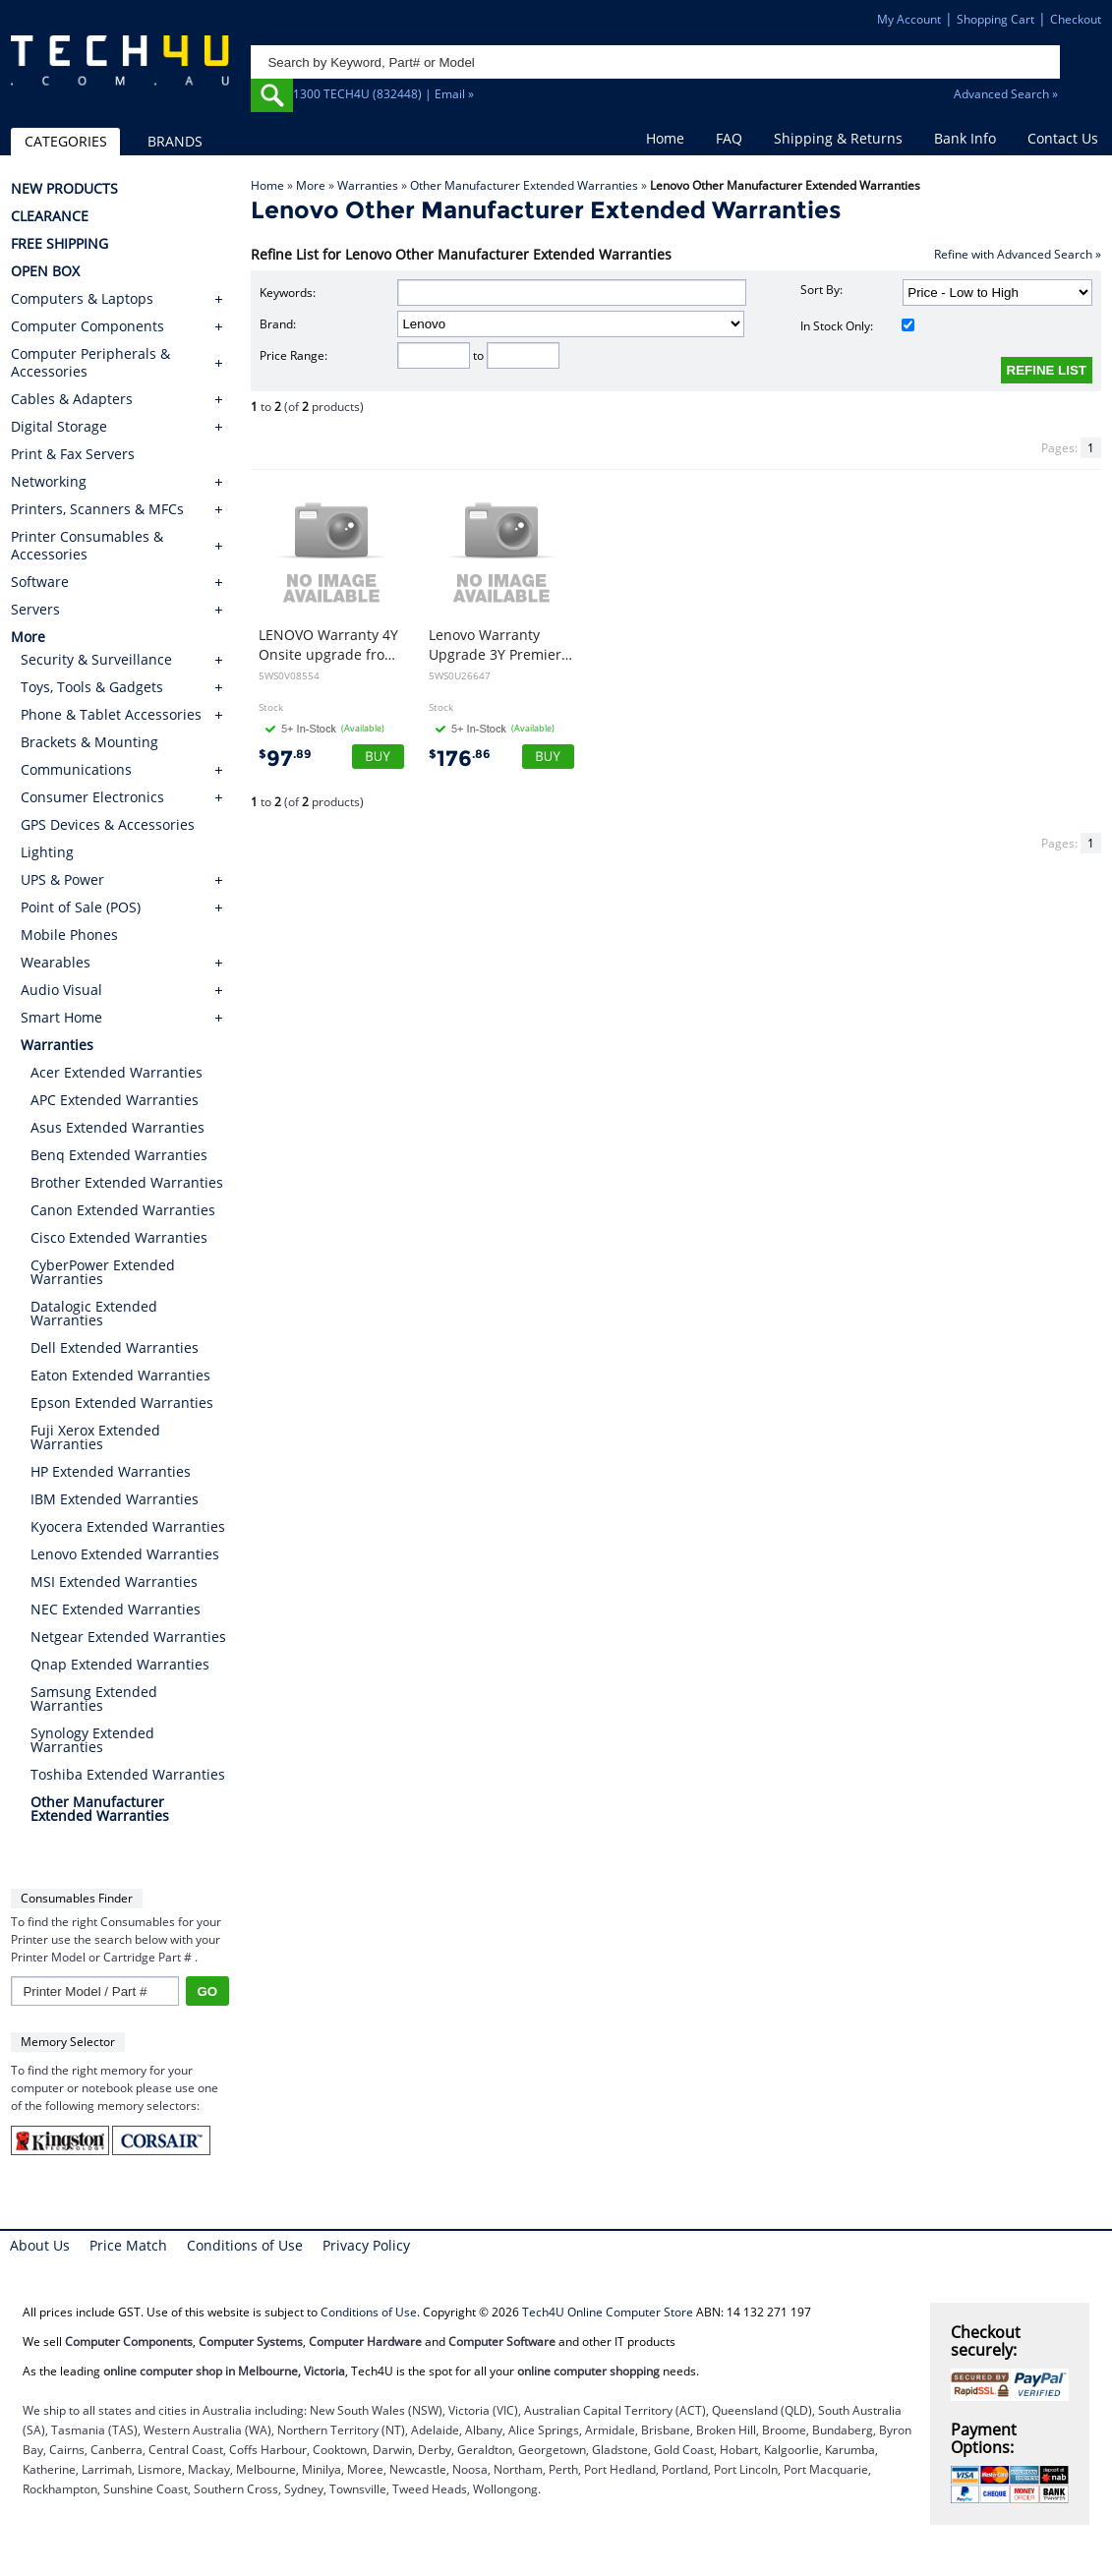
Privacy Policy (366, 2245)
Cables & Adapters (72, 399)
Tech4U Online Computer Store (607, 2312)
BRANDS (175, 141)
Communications (76, 769)
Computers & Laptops (82, 299)
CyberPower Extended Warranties (102, 1272)
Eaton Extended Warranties (120, 1375)
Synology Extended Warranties (92, 1740)
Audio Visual (61, 989)
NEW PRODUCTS (64, 189)
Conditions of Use (245, 2245)
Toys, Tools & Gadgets (92, 686)
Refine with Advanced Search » (1017, 254)
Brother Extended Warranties (126, 1182)
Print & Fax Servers (73, 454)
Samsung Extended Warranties (93, 1698)
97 (285, 758)
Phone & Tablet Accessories (111, 714)
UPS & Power (62, 879)
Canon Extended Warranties (122, 1209)
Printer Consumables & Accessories (87, 545)
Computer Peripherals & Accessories (90, 363)
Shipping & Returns (838, 138)
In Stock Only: (857, 326)
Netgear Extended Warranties (128, 1636)
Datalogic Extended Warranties (93, 1313)
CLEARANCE (49, 216)
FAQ (729, 138)
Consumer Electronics (92, 797)
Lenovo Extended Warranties (124, 1554)
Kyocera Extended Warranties (127, 1526)
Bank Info (965, 138)
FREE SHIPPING (59, 244)
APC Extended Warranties (114, 1099)
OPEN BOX (45, 271)
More (310, 185)
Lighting (47, 852)
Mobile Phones (69, 934)
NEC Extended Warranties (115, 1609)
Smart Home (61, 1017)
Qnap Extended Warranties (119, 1664)
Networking (49, 482)
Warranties (367, 185)
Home (665, 138)
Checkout (1075, 19)
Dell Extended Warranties (114, 1347)
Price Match (128, 2245)
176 (460, 758)
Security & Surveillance (96, 659)
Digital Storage (59, 427)
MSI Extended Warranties (114, 1581)
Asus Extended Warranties (117, 1127)
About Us (40, 2245)
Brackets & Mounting (89, 741)
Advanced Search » (1006, 94)
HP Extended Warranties (110, 1471)
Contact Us (1062, 138)
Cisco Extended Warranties (118, 1237)
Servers (35, 609)
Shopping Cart (995, 19)
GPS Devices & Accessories (108, 824)
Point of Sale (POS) (81, 907)
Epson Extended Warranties (121, 1402)
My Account (909, 19)
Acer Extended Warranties (116, 1072)
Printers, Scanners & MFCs (97, 509)
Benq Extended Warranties (118, 1154)
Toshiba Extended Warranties (127, 1774)
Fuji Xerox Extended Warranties (95, 1437)
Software (40, 582)
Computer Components (87, 326)
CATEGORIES (66, 141)
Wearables (55, 962)
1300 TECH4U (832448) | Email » (383, 94)
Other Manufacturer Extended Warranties (524, 185)
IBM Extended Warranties (114, 1499)
